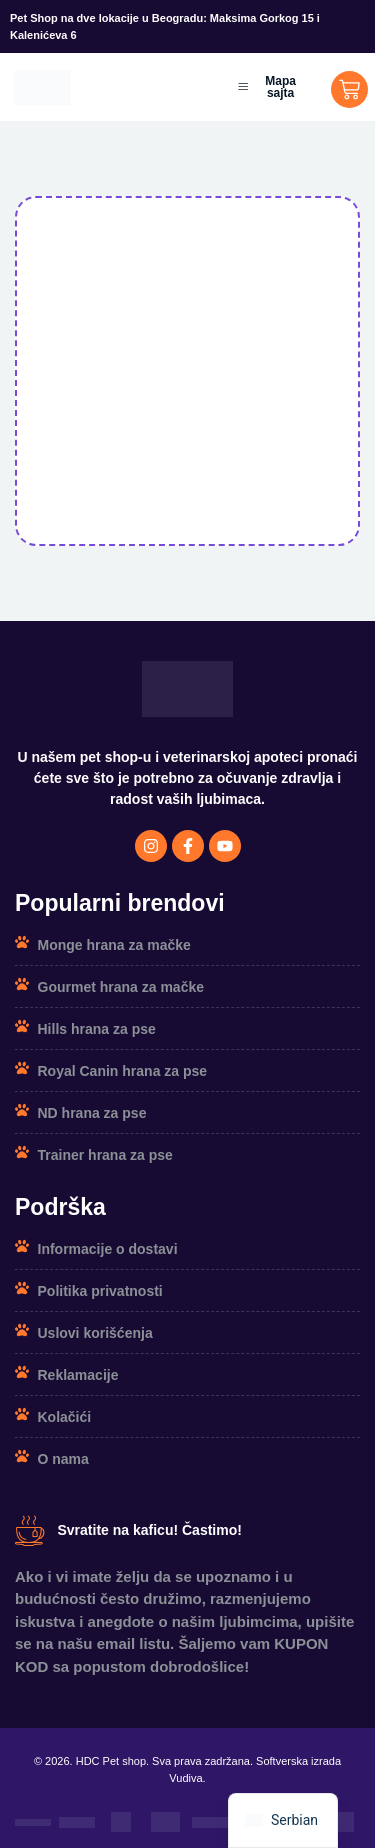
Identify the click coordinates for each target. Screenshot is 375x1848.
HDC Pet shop (111, 1761)
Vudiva (185, 1778)
